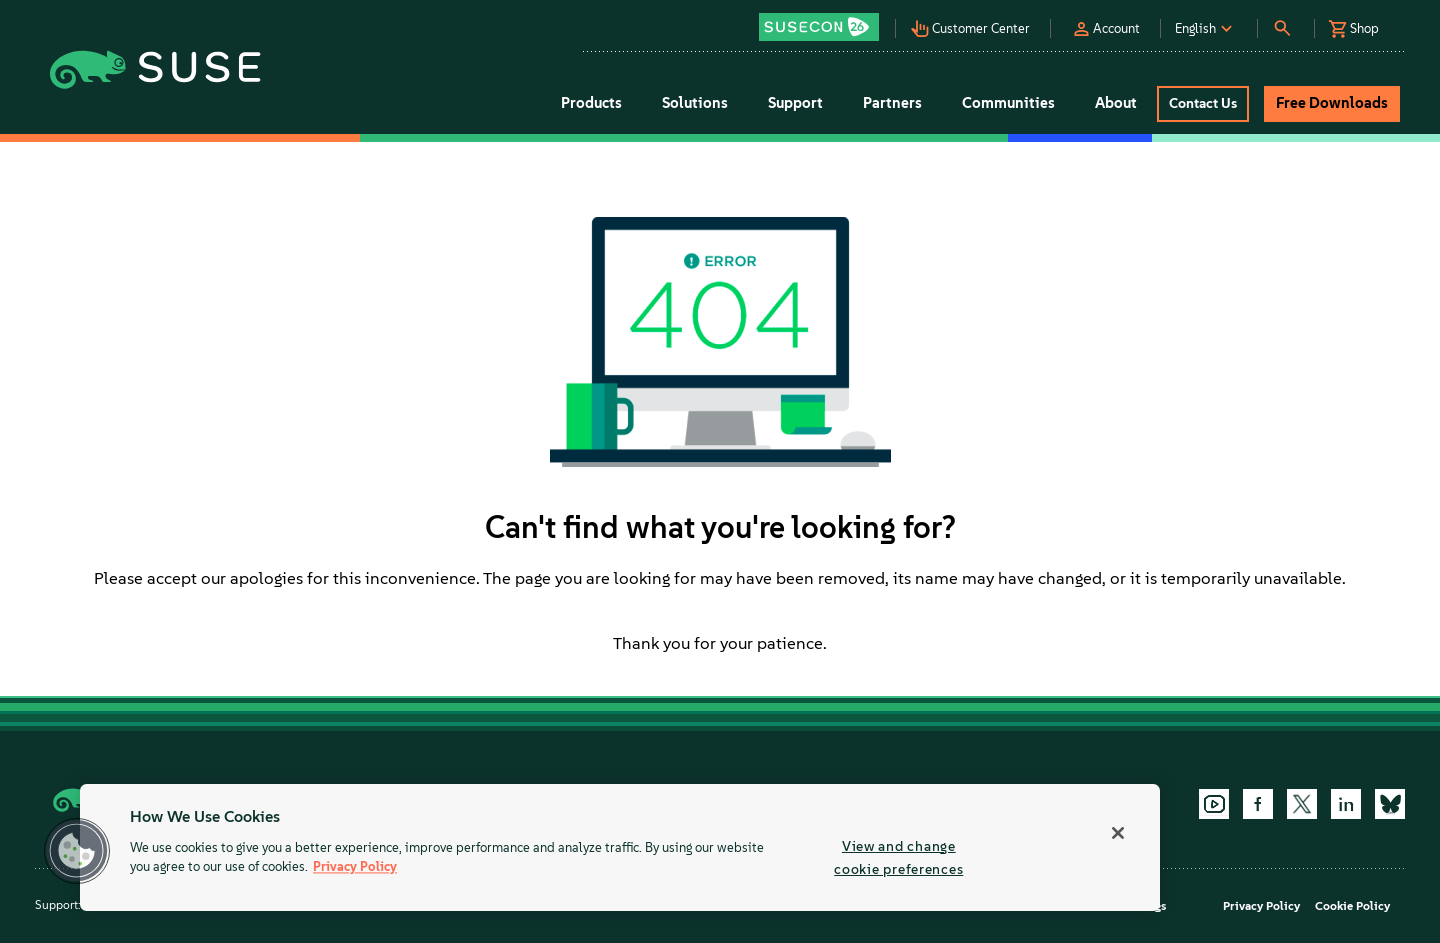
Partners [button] (892, 103)
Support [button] (795, 103)
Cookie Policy (1352, 906)
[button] (824, 20)
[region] (620, 847)
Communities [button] (1008, 103)
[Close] (1118, 833)
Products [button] (591, 103)
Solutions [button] (695, 103)
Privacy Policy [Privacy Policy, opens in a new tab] (355, 867)
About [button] (1116, 103)
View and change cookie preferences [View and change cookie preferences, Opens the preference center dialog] (898, 857)
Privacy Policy (1261, 906)
